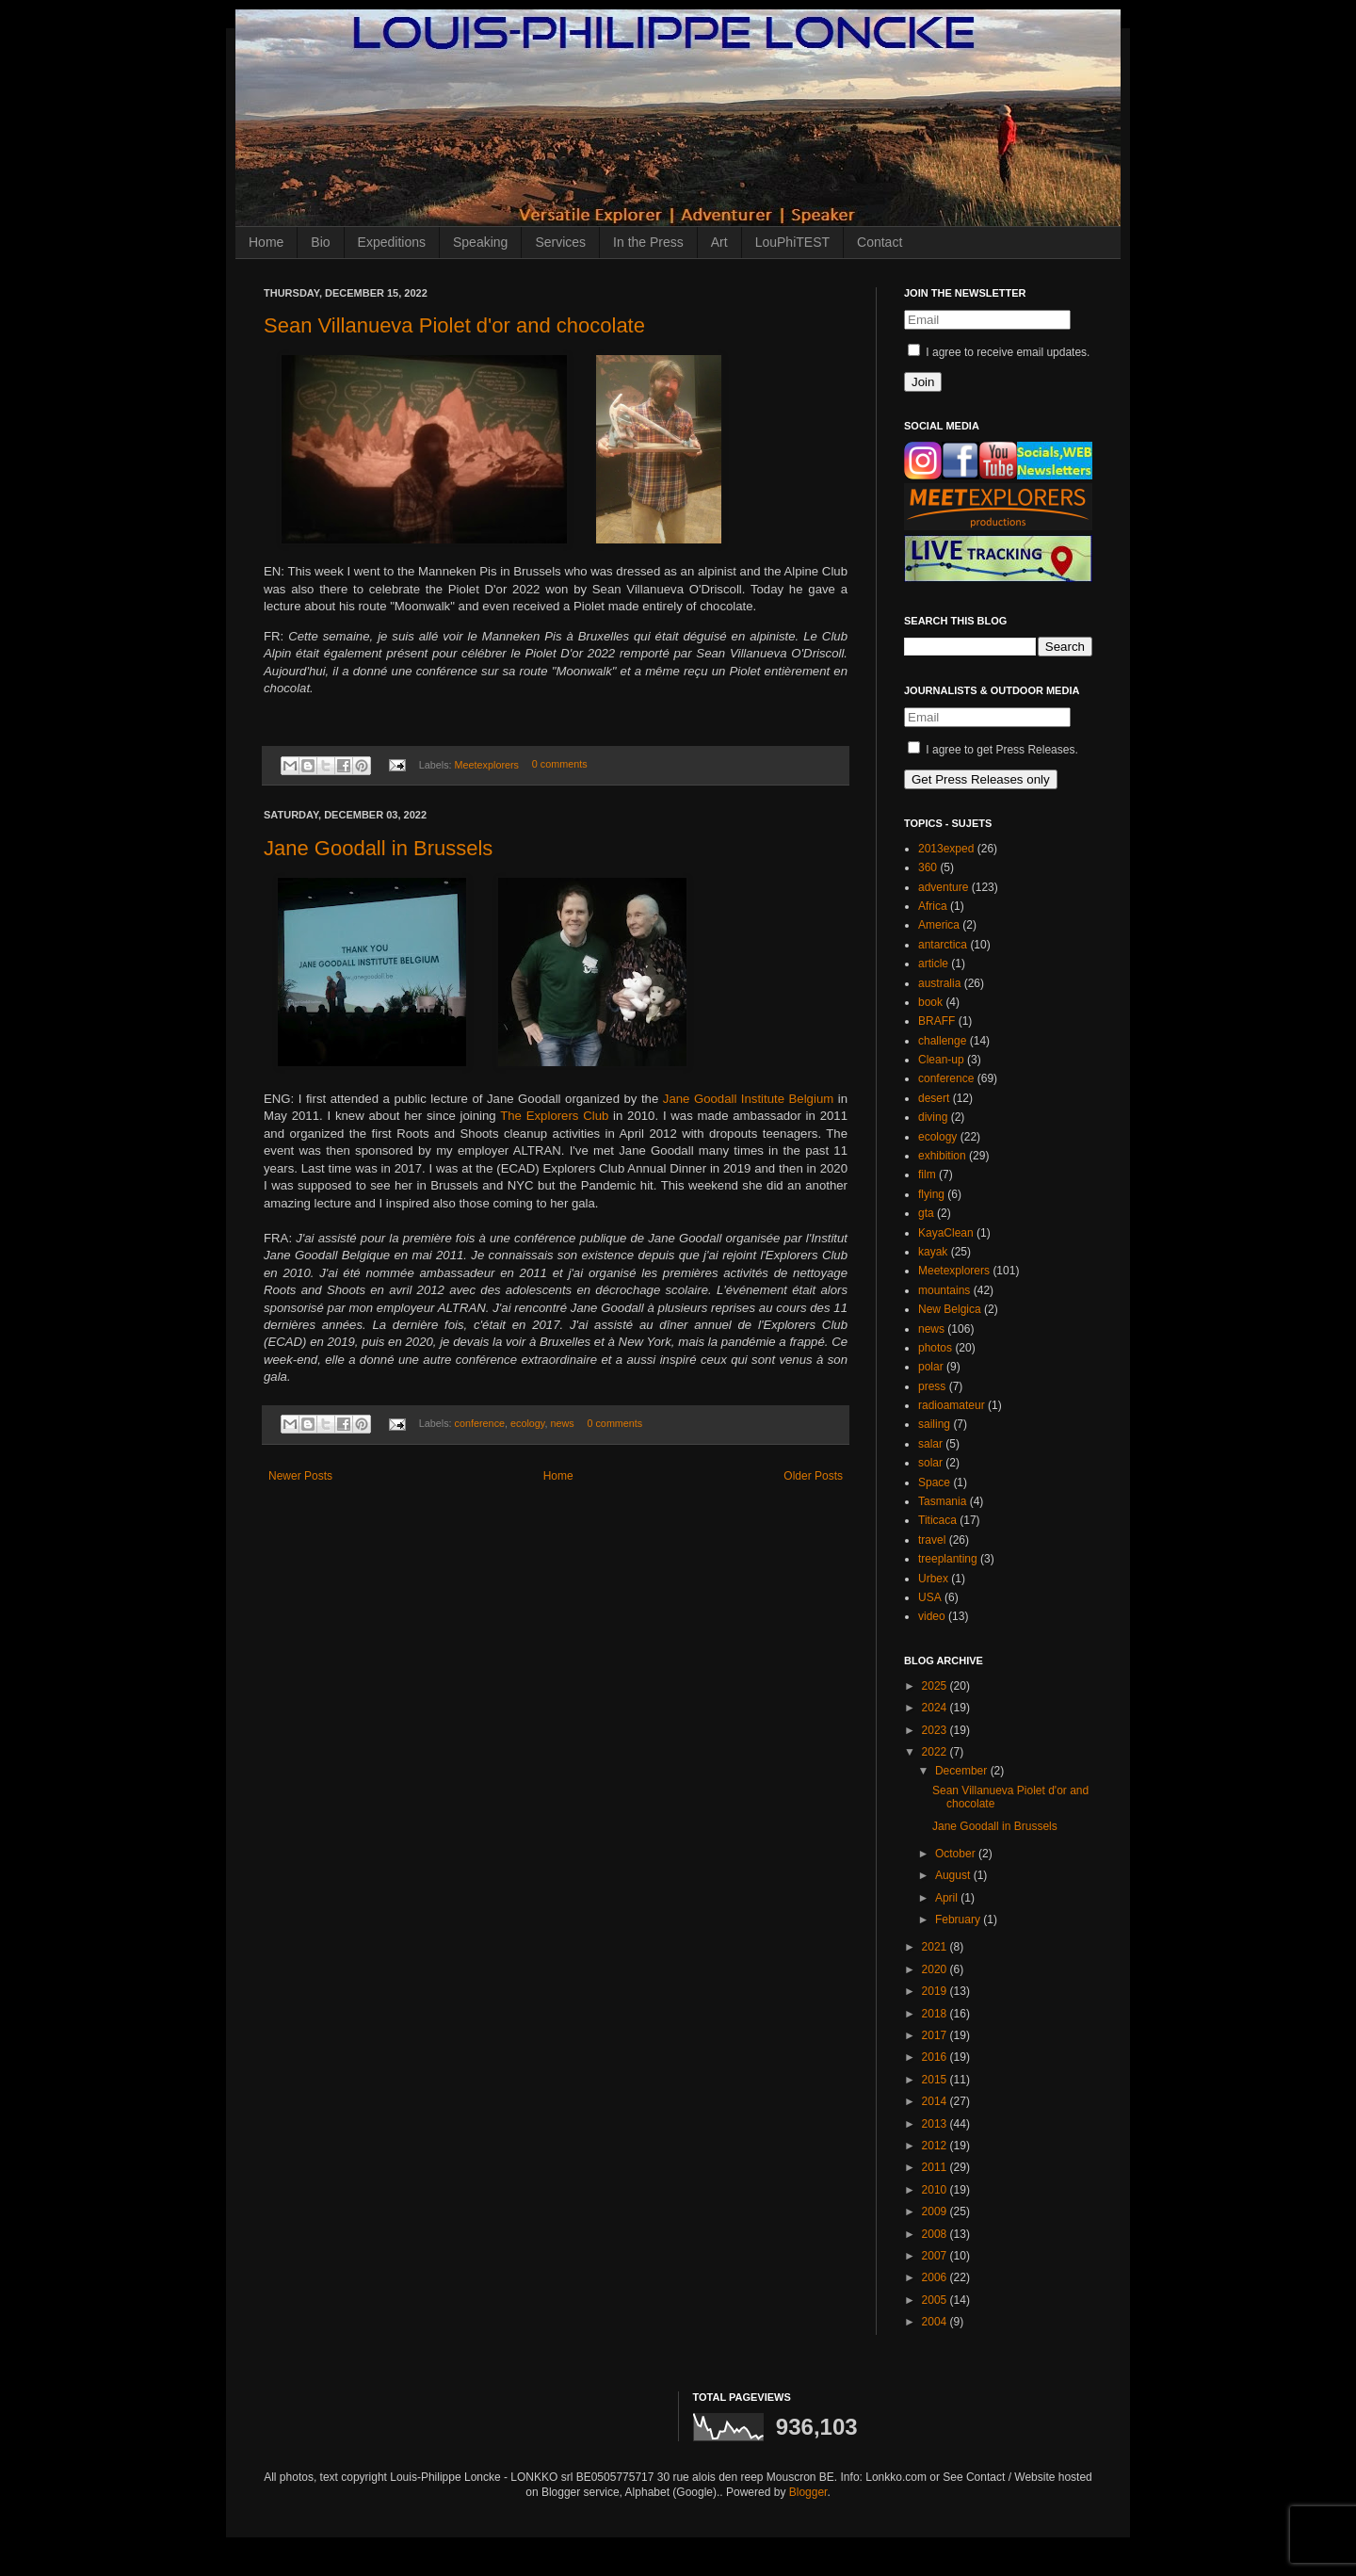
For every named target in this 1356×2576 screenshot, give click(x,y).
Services (560, 242)
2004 (936, 2321)
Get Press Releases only (981, 779)
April (947, 1897)
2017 (936, 2035)
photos (935, 1347)
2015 (936, 2079)
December (963, 1770)
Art (719, 242)
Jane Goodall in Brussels (378, 848)
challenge (942, 1040)
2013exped (946, 848)
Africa (932, 906)
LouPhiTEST (792, 242)
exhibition (942, 1155)
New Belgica (949, 1309)
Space (934, 1482)
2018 (936, 2013)
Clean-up (941, 1059)
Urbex (933, 1578)
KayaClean (946, 1232)
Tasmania (942, 1501)
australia (939, 983)
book (930, 1002)
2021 (936, 1946)
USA (930, 1597)
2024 (936, 1707)
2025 (936, 1686)
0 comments (560, 764)
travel (931, 1540)
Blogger (808, 2492)
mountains (944, 1290)
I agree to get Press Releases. (993, 749)
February (959, 1919)
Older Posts (813, 1475)
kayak (932, 1251)
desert (933, 1098)
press (931, 1386)
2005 (936, 2300)
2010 (936, 2189)
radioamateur (951, 1405)
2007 (936, 2255)
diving (932, 1117)
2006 (936, 2277)
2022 (936, 1751)
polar (931, 1366)
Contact (879, 242)
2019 (936, 1991)
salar (930, 1443)
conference (480, 1423)
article (933, 963)
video (931, 1616)
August (954, 1875)
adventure (943, 887)
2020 (936, 1969)
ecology (527, 1423)
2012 (936, 2145)
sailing (934, 1424)
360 (927, 867)
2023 (936, 1730)
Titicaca (937, 1520)
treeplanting (947, 1558)
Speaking (480, 242)
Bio (320, 242)
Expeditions (392, 242)
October (956, 1853)
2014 (936, 2101)
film (927, 1174)
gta (926, 1213)
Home (266, 242)
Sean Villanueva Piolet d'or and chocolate (454, 325)
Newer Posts (300, 1475)
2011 (936, 2167)
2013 (936, 2123)
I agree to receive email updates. (999, 352)
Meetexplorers (487, 764)
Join (923, 382)
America (939, 925)
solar (930, 1462)
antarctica (942, 944)
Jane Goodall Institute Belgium (748, 1099)
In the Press (648, 242)
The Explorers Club (554, 1116)
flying (931, 1194)
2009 (936, 2211)
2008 (936, 2234)
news (561, 1423)
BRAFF (936, 1021)
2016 (936, 2057)
